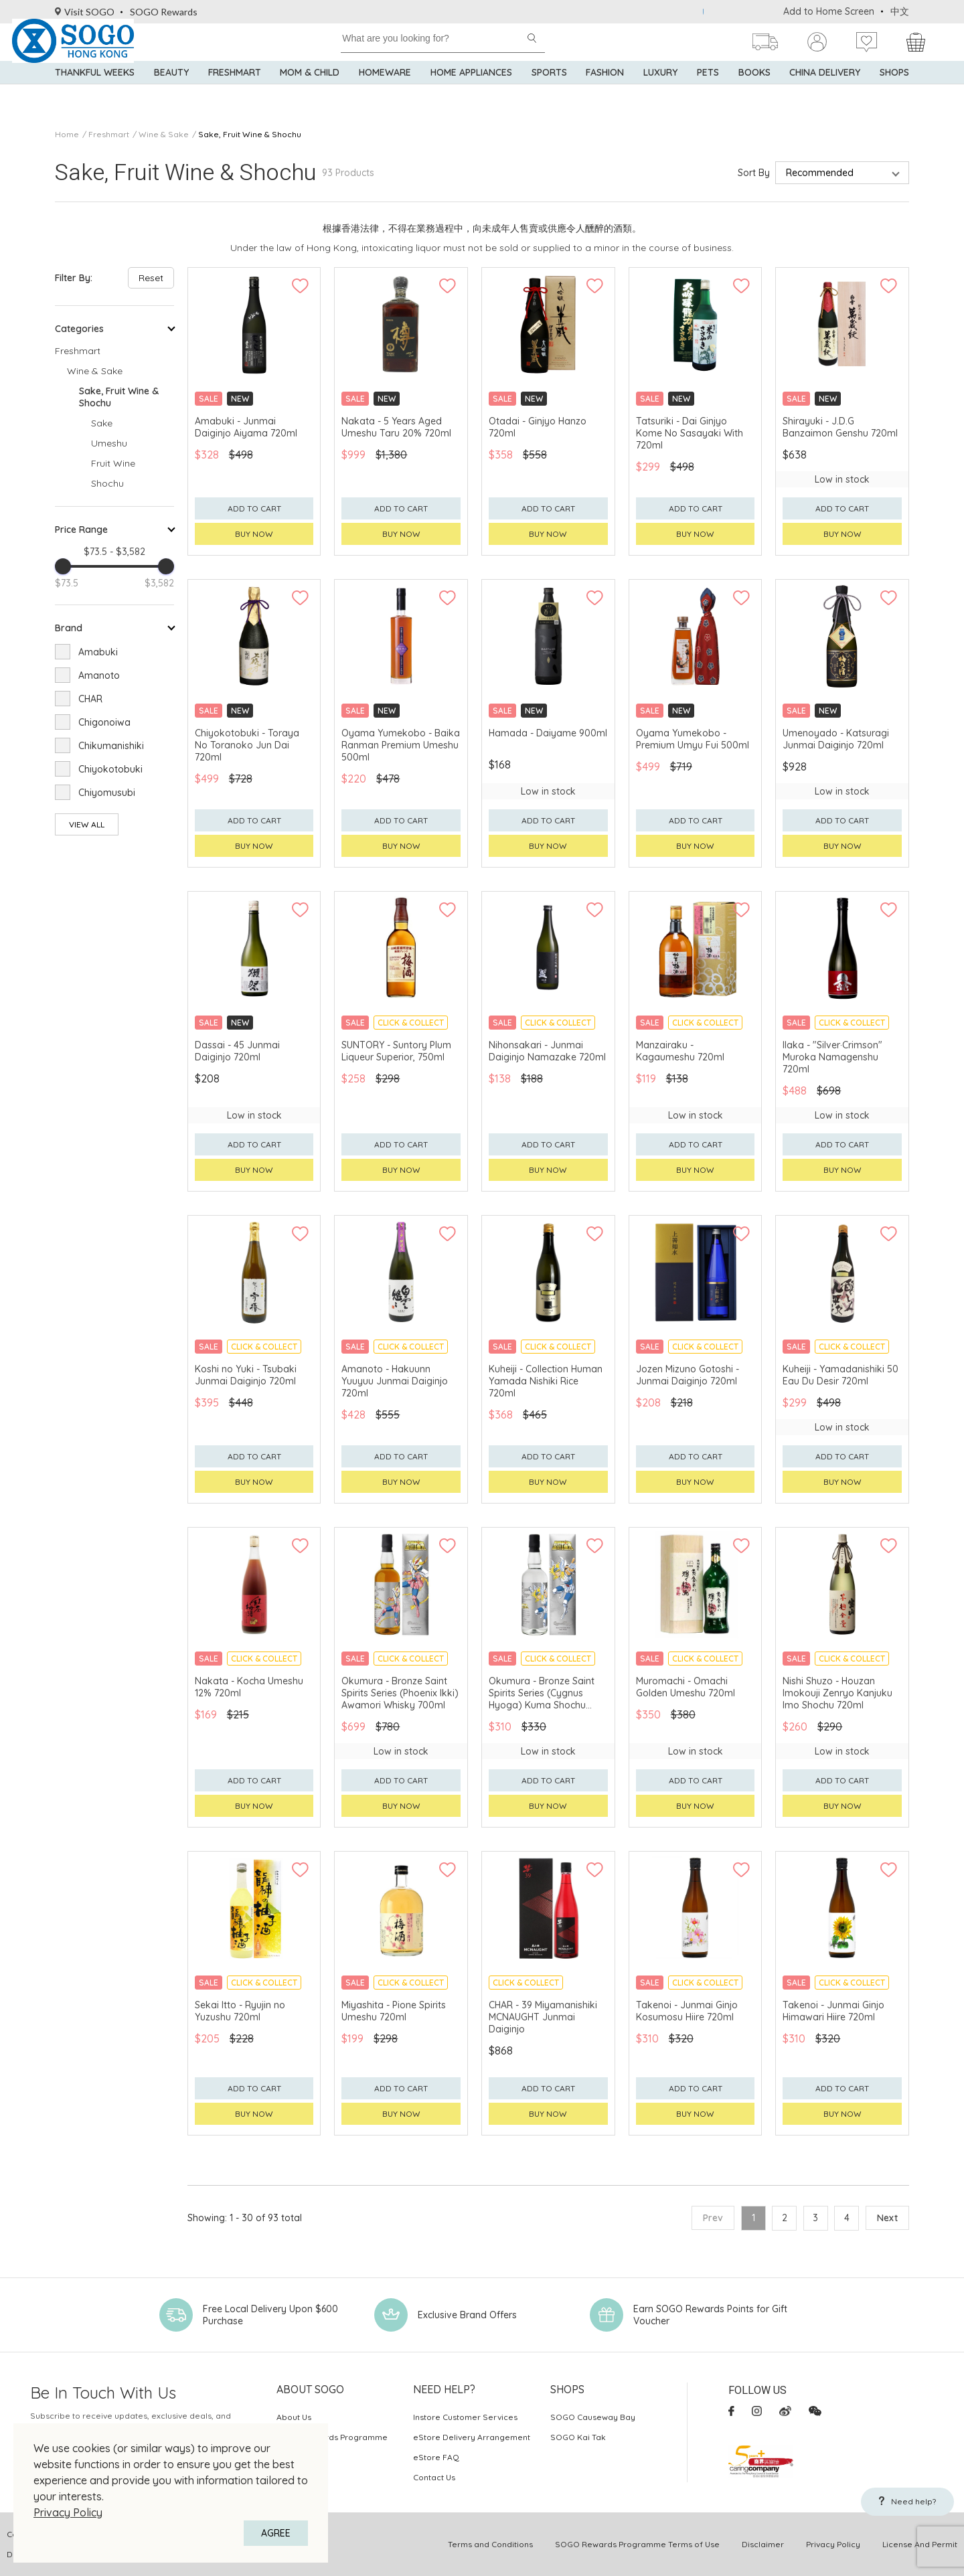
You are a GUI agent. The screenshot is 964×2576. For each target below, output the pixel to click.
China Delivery (824, 94)
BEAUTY (171, 94)
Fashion (605, 94)
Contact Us (434, 2477)
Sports (549, 94)
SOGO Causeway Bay (592, 2417)
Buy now (254, 534)
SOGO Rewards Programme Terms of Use (637, 2544)
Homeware (385, 94)
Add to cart (254, 508)
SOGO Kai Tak (578, 2437)
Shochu (107, 483)
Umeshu (109, 443)
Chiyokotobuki (110, 769)
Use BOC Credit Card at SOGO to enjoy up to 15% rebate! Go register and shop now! (690, 12)
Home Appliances (471, 94)
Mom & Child (309, 94)
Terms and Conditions (490, 2544)
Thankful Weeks (95, 94)
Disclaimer (763, 2544)
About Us (293, 2417)
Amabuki (98, 652)
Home (67, 134)
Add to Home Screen (828, 11)
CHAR (90, 699)
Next (887, 2218)
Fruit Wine (113, 463)
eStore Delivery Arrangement (471, 2437)
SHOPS (894, 94)
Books (754, 94)
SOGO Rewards (163, 11)
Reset (151, 278)
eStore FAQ (436, 2457)
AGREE (276, 2533)
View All (86, 824)
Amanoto (99, 675)
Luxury (660, 94)
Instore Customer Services (465, 2417)
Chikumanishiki (111, 746)
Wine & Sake (164, 134)
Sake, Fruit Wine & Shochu (249, 134)
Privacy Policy (67, 2512)
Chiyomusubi (106, 793)
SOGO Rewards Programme (332, 2437)
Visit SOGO (84, 11)
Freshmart (234, 94)
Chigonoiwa (104, 722)
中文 (899, 11)
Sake (101, 423)
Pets (708, 94)
